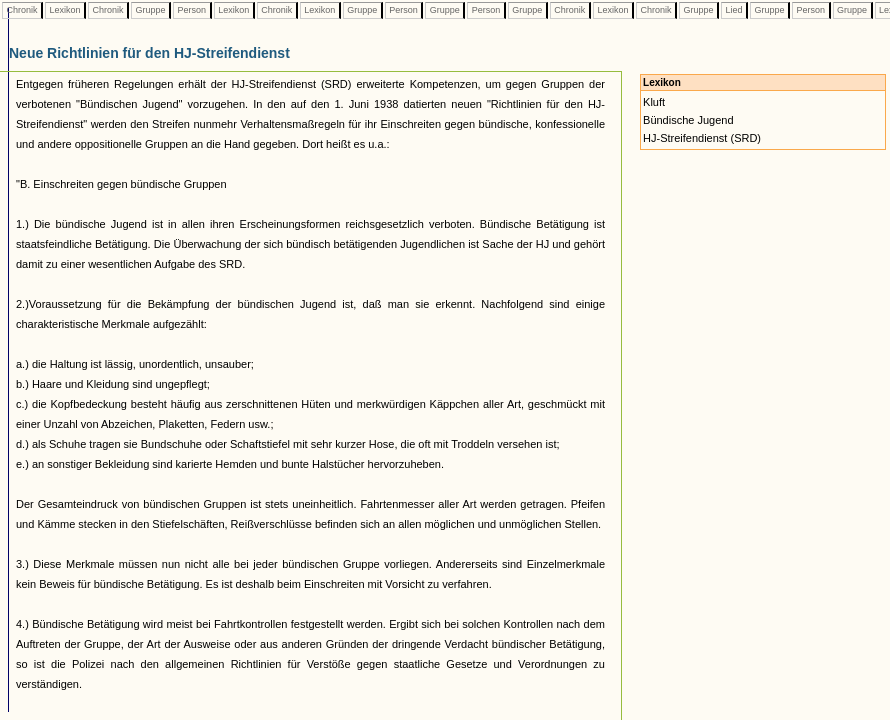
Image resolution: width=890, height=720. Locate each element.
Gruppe (150, 10)
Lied (734, 10)
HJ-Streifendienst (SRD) (702, 138)
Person (192, 10)
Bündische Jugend (688, 120)
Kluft (654, 102)
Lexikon (65, 10)
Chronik (22, 10)
